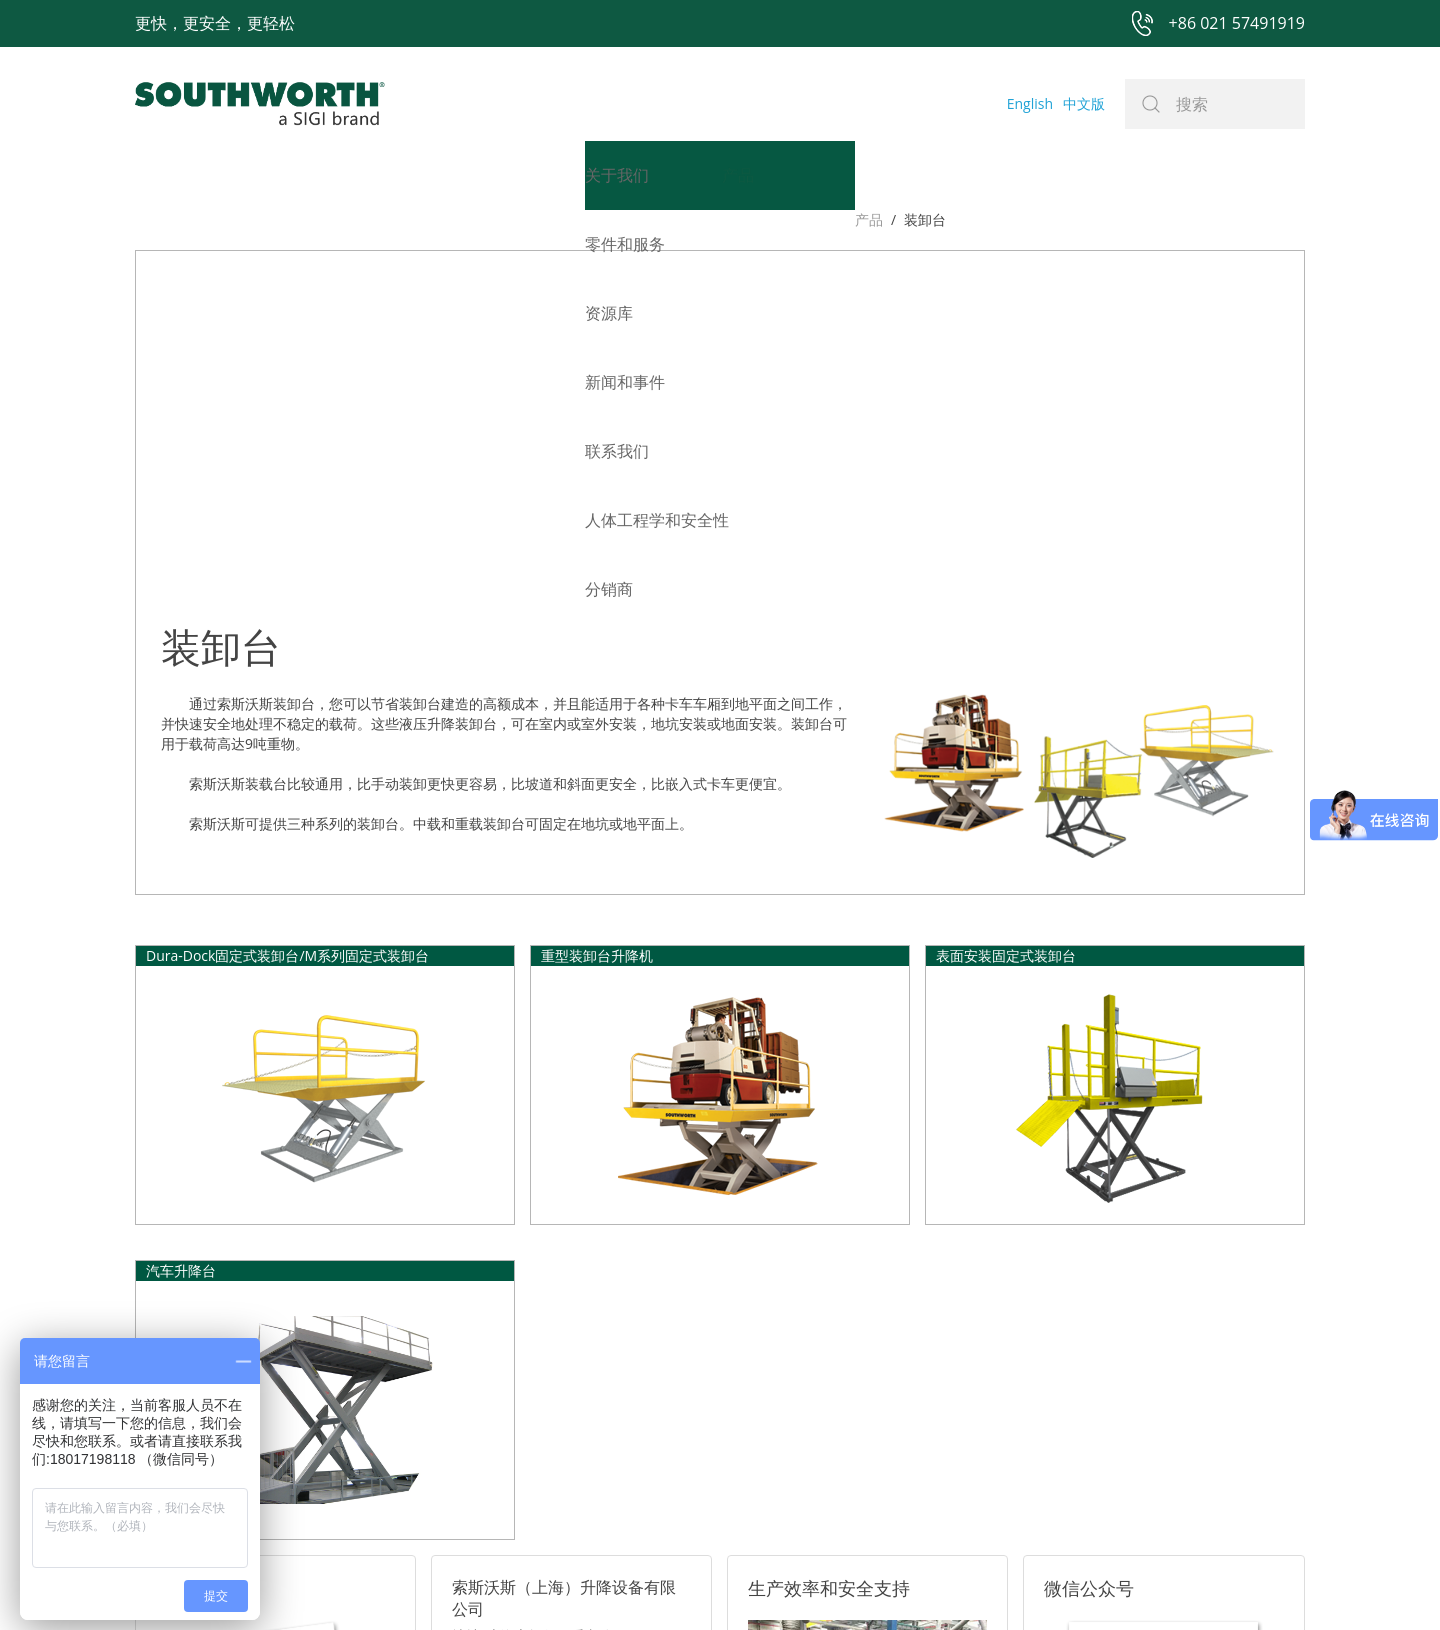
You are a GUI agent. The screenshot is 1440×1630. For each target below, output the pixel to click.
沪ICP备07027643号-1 (810, 1582)
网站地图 (697, 1582)
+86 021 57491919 (424, 1582)
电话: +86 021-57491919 (530, 1362)
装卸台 (205, 219)
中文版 (1084, 103)
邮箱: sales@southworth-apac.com (563, 1337)
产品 (149, 219)
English (1030, 103)
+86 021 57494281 (593, 1582)
